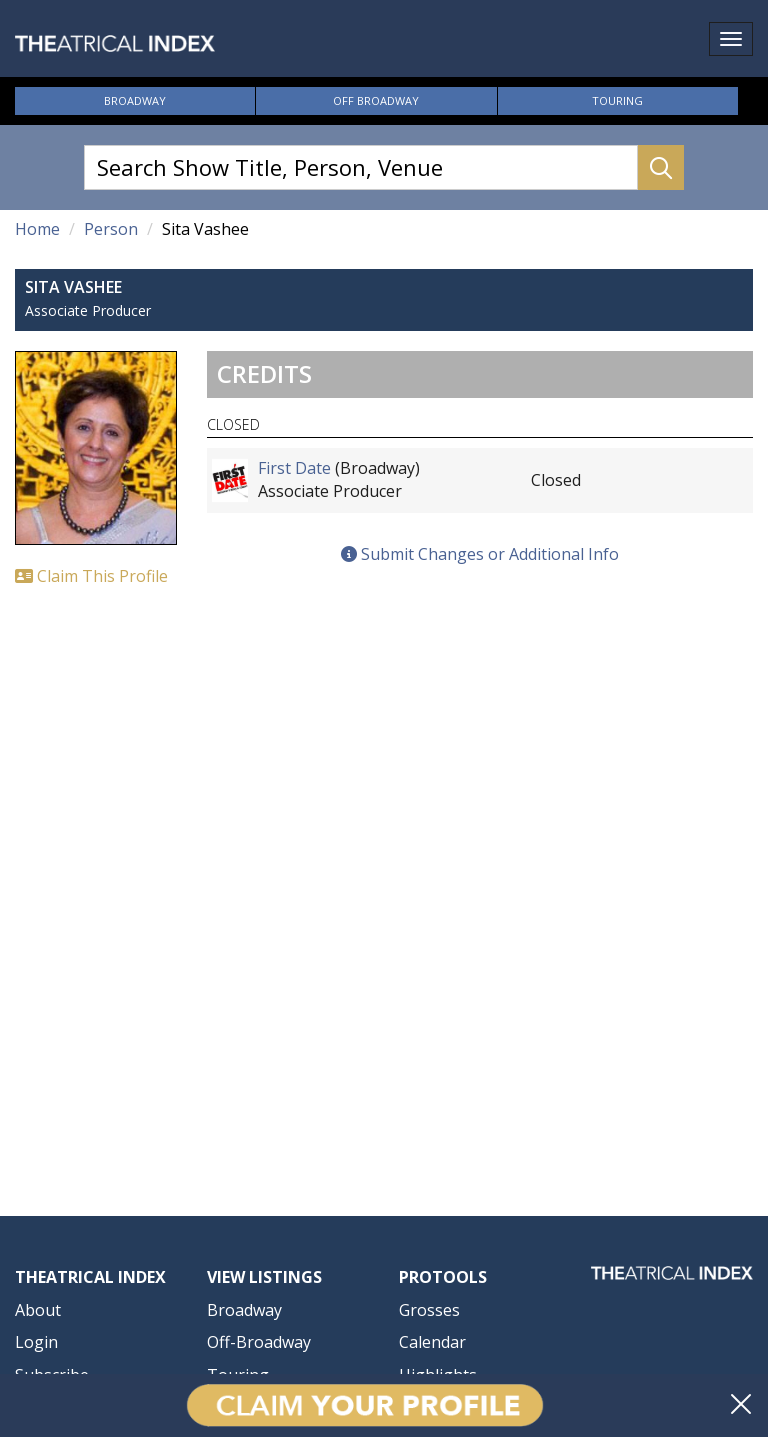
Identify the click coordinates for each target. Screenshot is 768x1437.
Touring (617, 100)
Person (111, 229)
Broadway (135, 100)
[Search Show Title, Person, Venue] (361, 167)
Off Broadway (376, 100)
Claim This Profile (91, 576)
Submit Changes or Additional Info (480, 554)
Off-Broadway (259, 1342)
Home (37, 229)
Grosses (429, 1310)
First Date (294, 468)
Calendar (432, 1342)
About (38, 1310)
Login (36, 1342)
